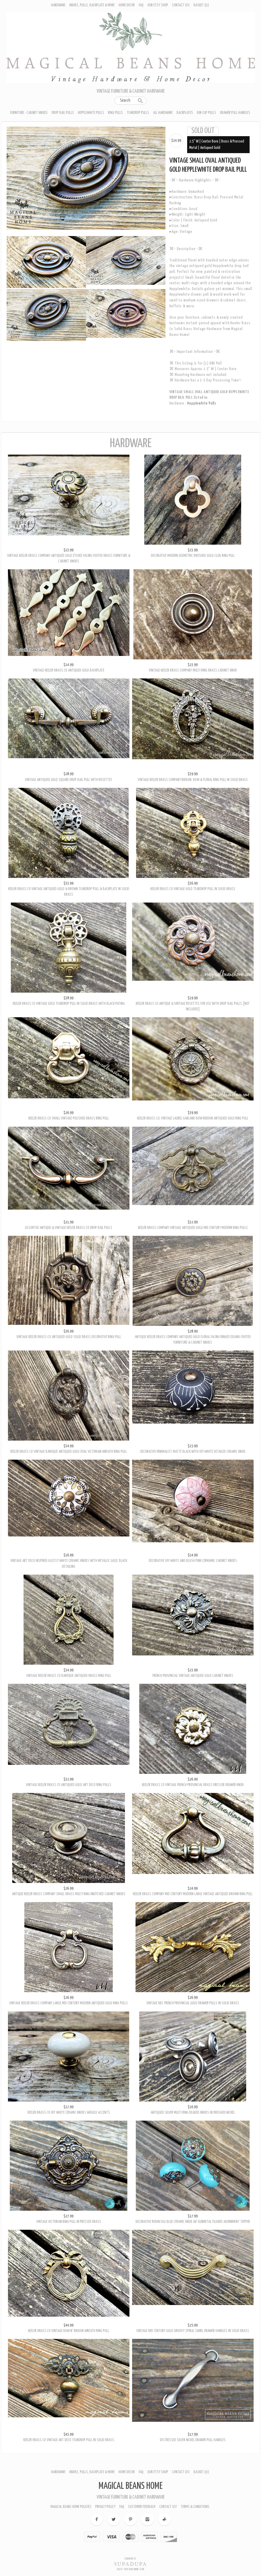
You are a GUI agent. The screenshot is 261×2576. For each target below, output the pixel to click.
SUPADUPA (130, 2564)
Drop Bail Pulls (63, 113)
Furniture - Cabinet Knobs (29, 113)
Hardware (58, 5)
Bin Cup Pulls (206, 113)
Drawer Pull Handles (235, 113)
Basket (201, 5)
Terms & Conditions (195, 2507)
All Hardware (163, 113)
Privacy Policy (105, 2507)
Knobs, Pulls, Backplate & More (92, 5)
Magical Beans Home (130, 2486)
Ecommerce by (130, 2558)
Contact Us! (181, 5)
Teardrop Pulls (138, 113)
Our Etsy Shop (157, 5)
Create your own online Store (130, 2569)
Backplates (185, 113)
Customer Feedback (141, 2507)
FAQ (141, 5)
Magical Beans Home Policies (71, 2507)
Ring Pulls (115, 113)
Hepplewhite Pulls (91, 113)
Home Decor (127, 5)
